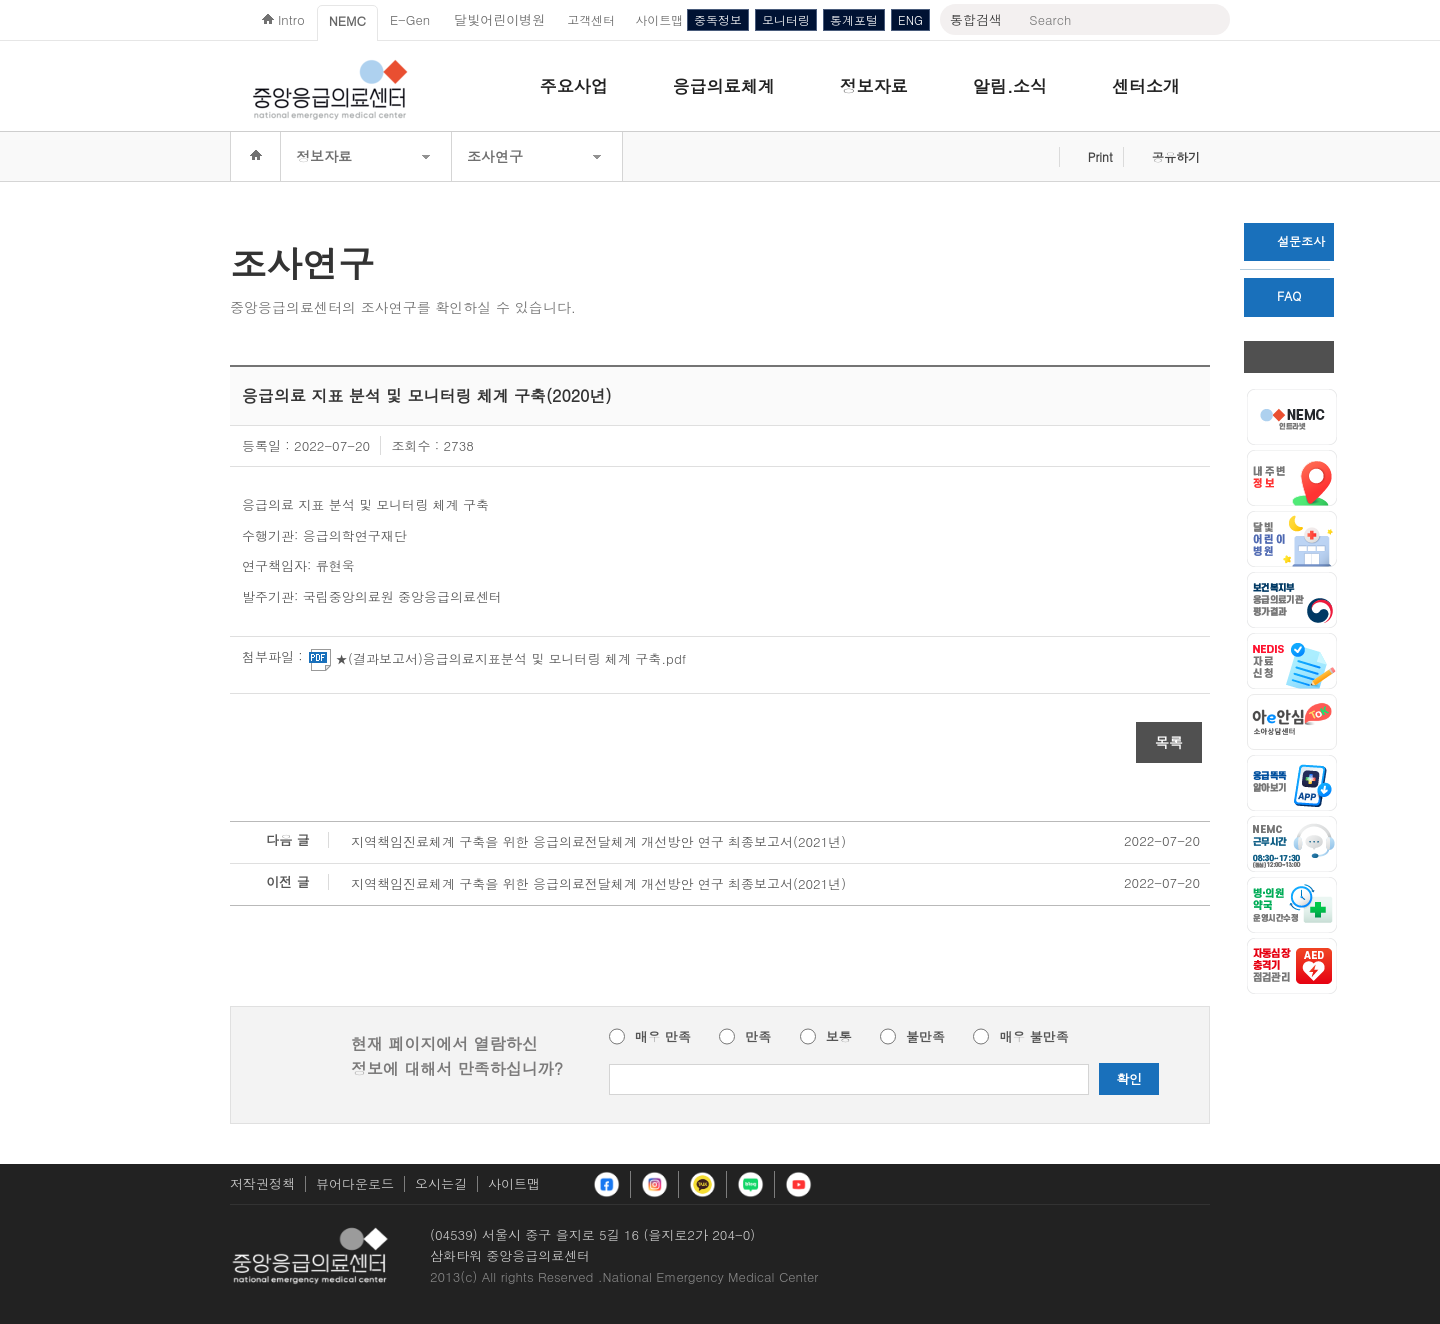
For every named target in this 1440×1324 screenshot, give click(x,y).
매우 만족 (663, 1037)
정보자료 (874, 86)
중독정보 (718, 19)
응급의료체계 (724, 86)
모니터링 (786, 19)
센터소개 (1146, 86)
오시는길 (441, 1183)
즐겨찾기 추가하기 (1038, 157)
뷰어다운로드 (355, 1183)
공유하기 (1176, 156)
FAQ (1278, 296)
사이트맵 (514, 1183)
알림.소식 (1010, 86)
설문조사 (1290, 241)
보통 (839, 1037)
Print (1100, 156)
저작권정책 (262, 1183)
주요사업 (574, 86)
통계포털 (854, 19)
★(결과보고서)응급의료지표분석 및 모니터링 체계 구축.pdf (497, 660)
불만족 (925, 1037)
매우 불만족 (1033, 1037)
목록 (1169, 742)
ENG (910, 19)
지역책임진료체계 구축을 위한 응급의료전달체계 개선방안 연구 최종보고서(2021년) (598, 841)
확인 (1129, 1078)
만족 (758, 1037)
